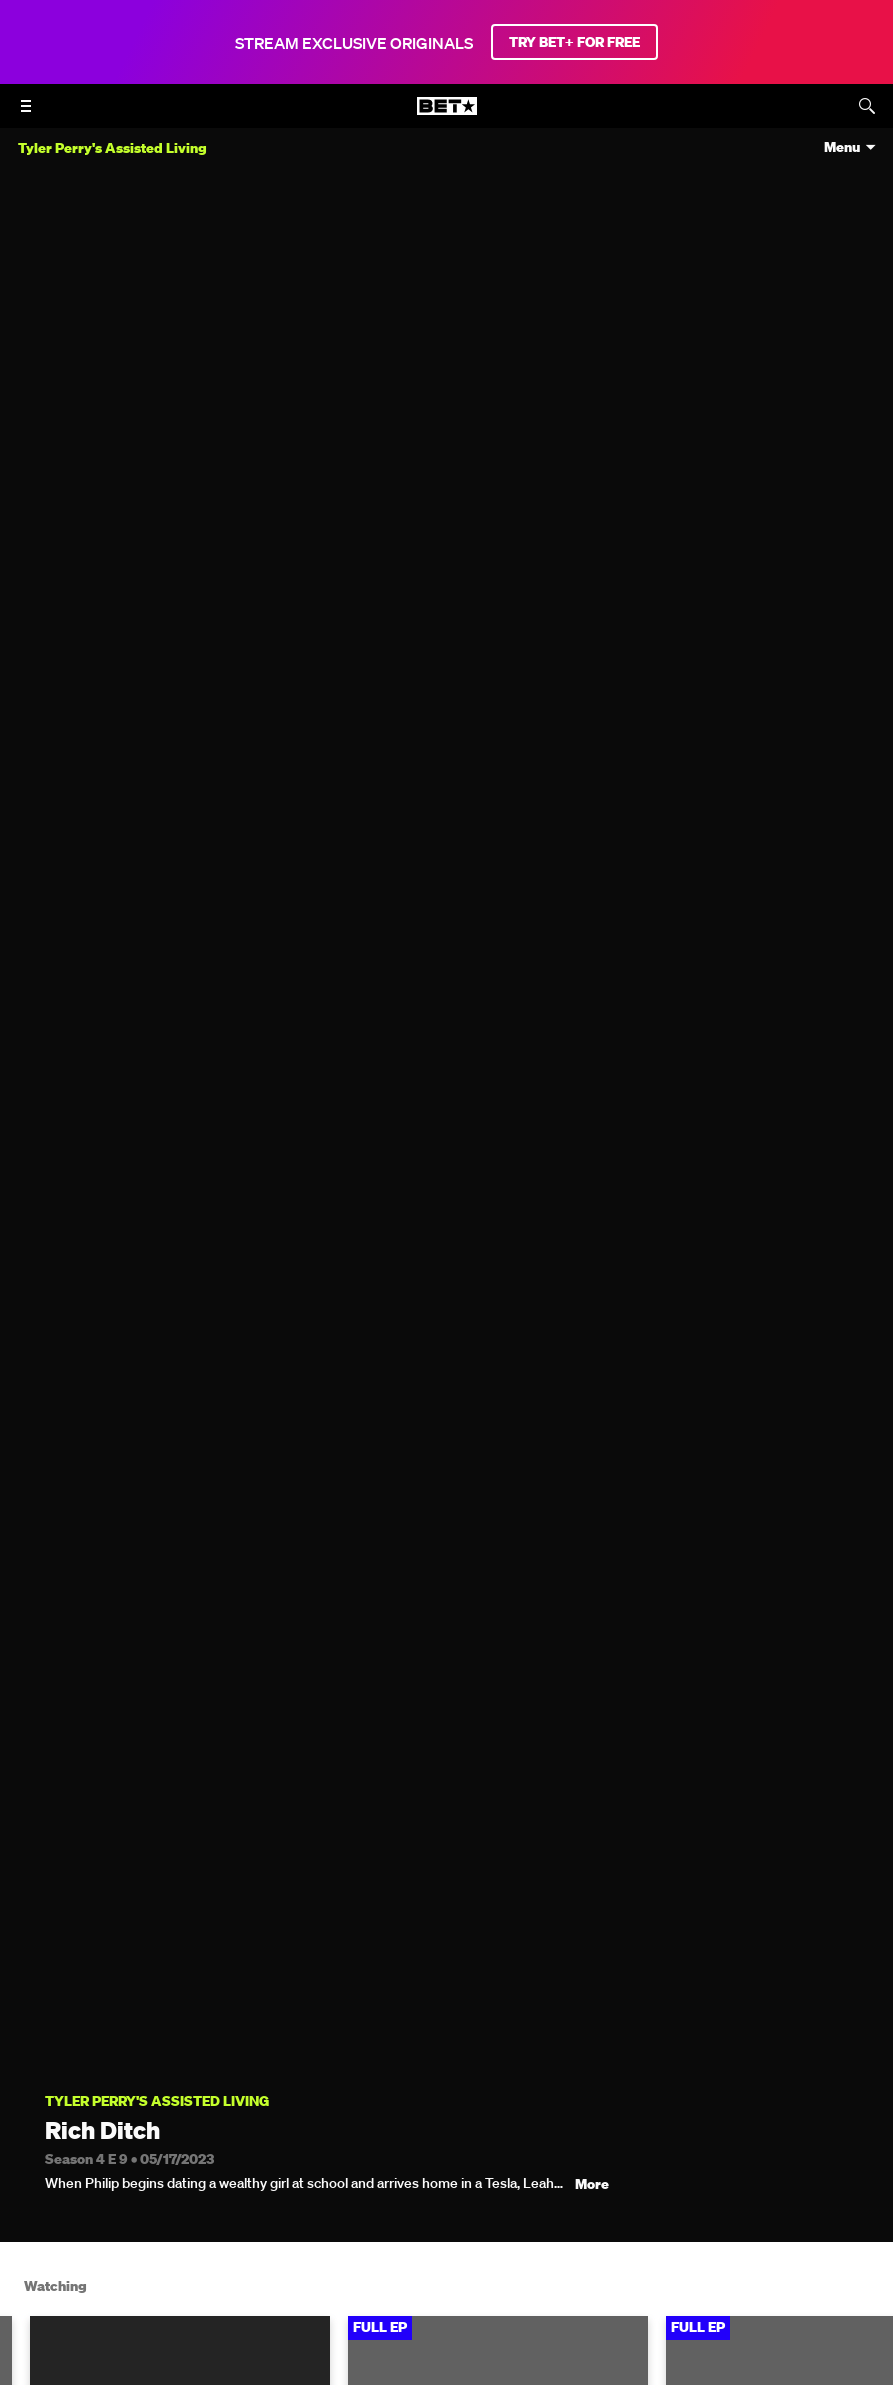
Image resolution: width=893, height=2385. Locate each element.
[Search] (867, 106)
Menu (842, 147)
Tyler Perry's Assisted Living (157, 2101)
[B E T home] (447, 115)
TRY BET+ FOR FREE (574, 42)
